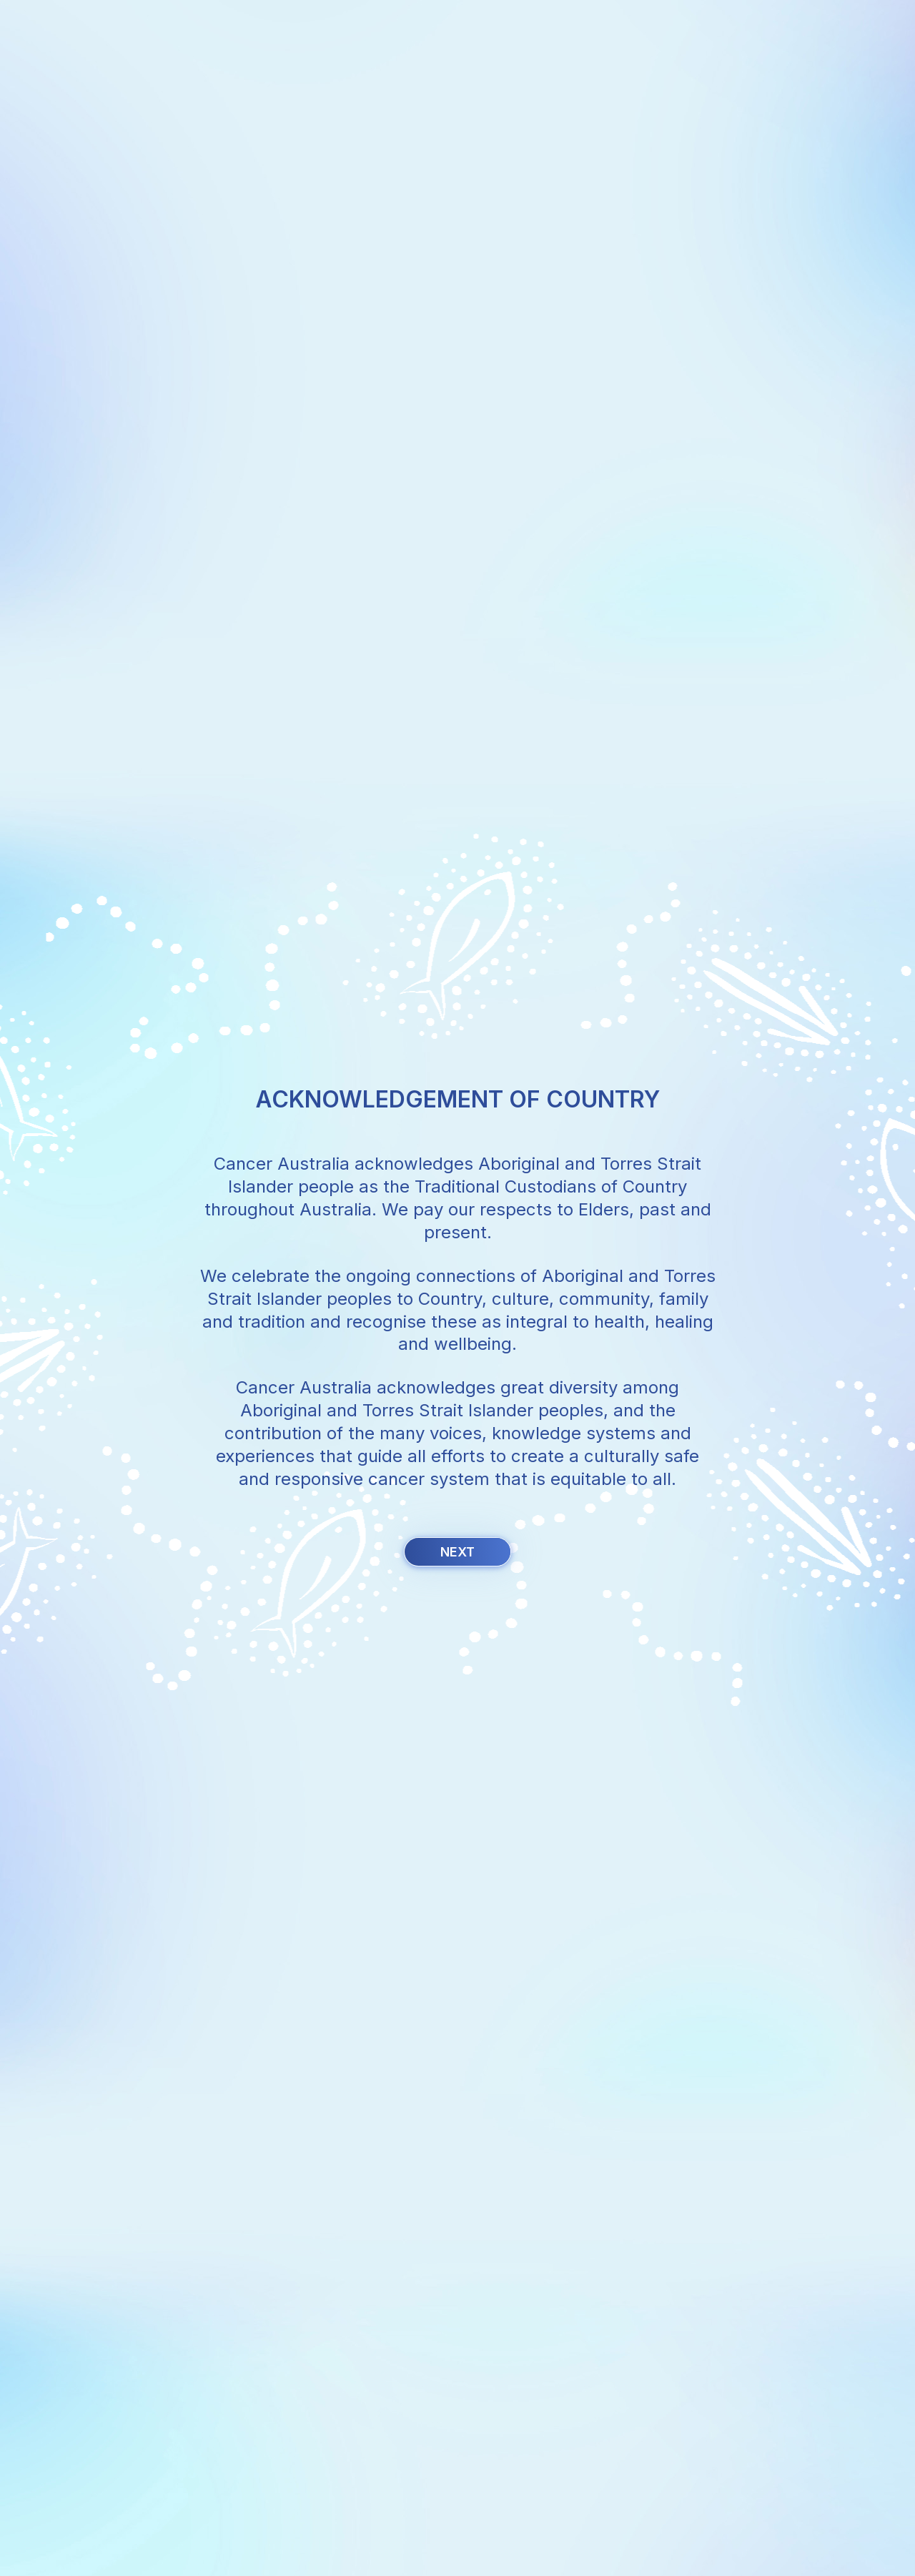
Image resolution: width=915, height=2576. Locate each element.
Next (457, 1552)
